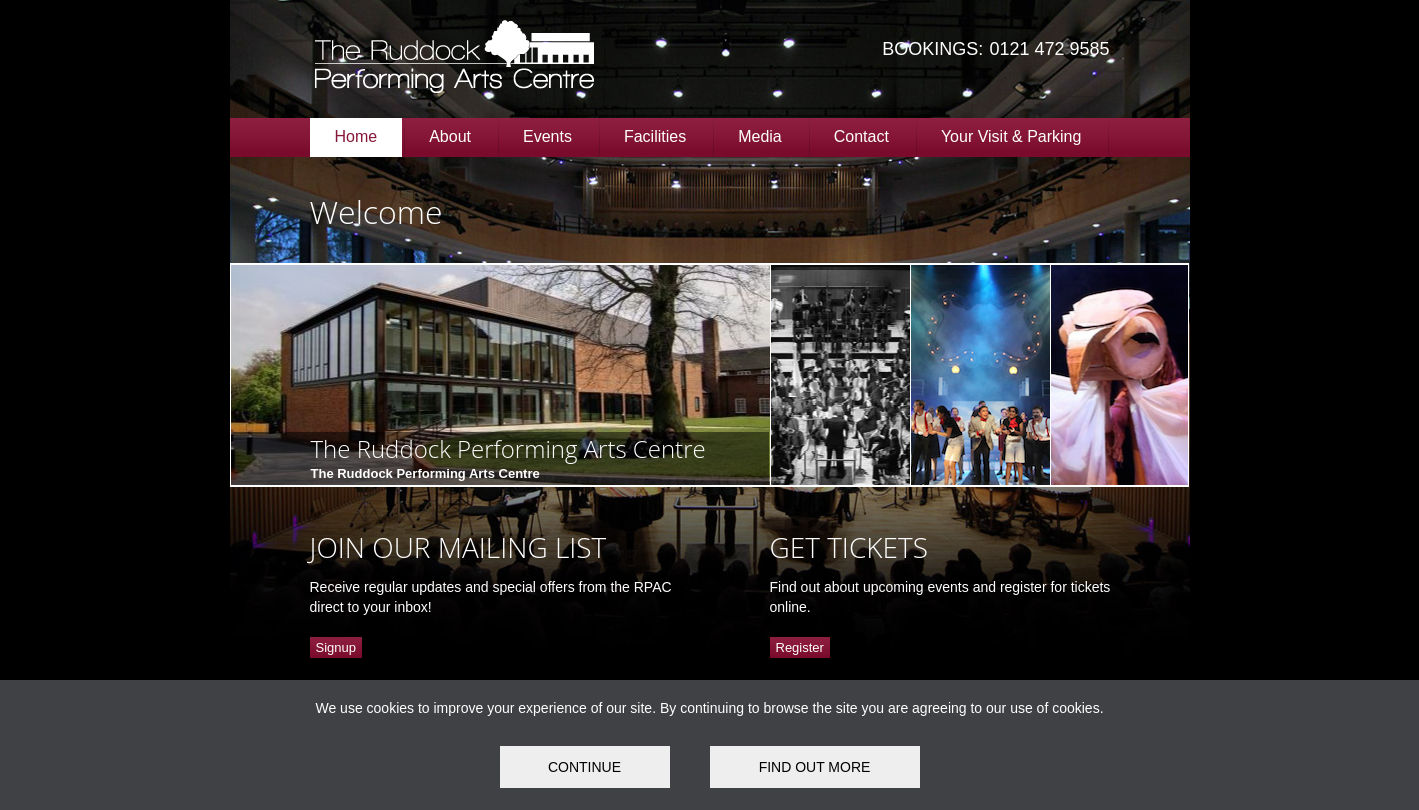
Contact (861, 136)
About (450, 136)
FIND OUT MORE (815, 767)
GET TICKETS (849, 547)
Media (760, 136)
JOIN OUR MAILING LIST (458, 547)
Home (356, 136)
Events (547, 136)
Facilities (655, 136)
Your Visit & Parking (1011, 136)
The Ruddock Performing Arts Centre (508, 448)
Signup (336, 647)
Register (800, 647)
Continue (584, 767)
